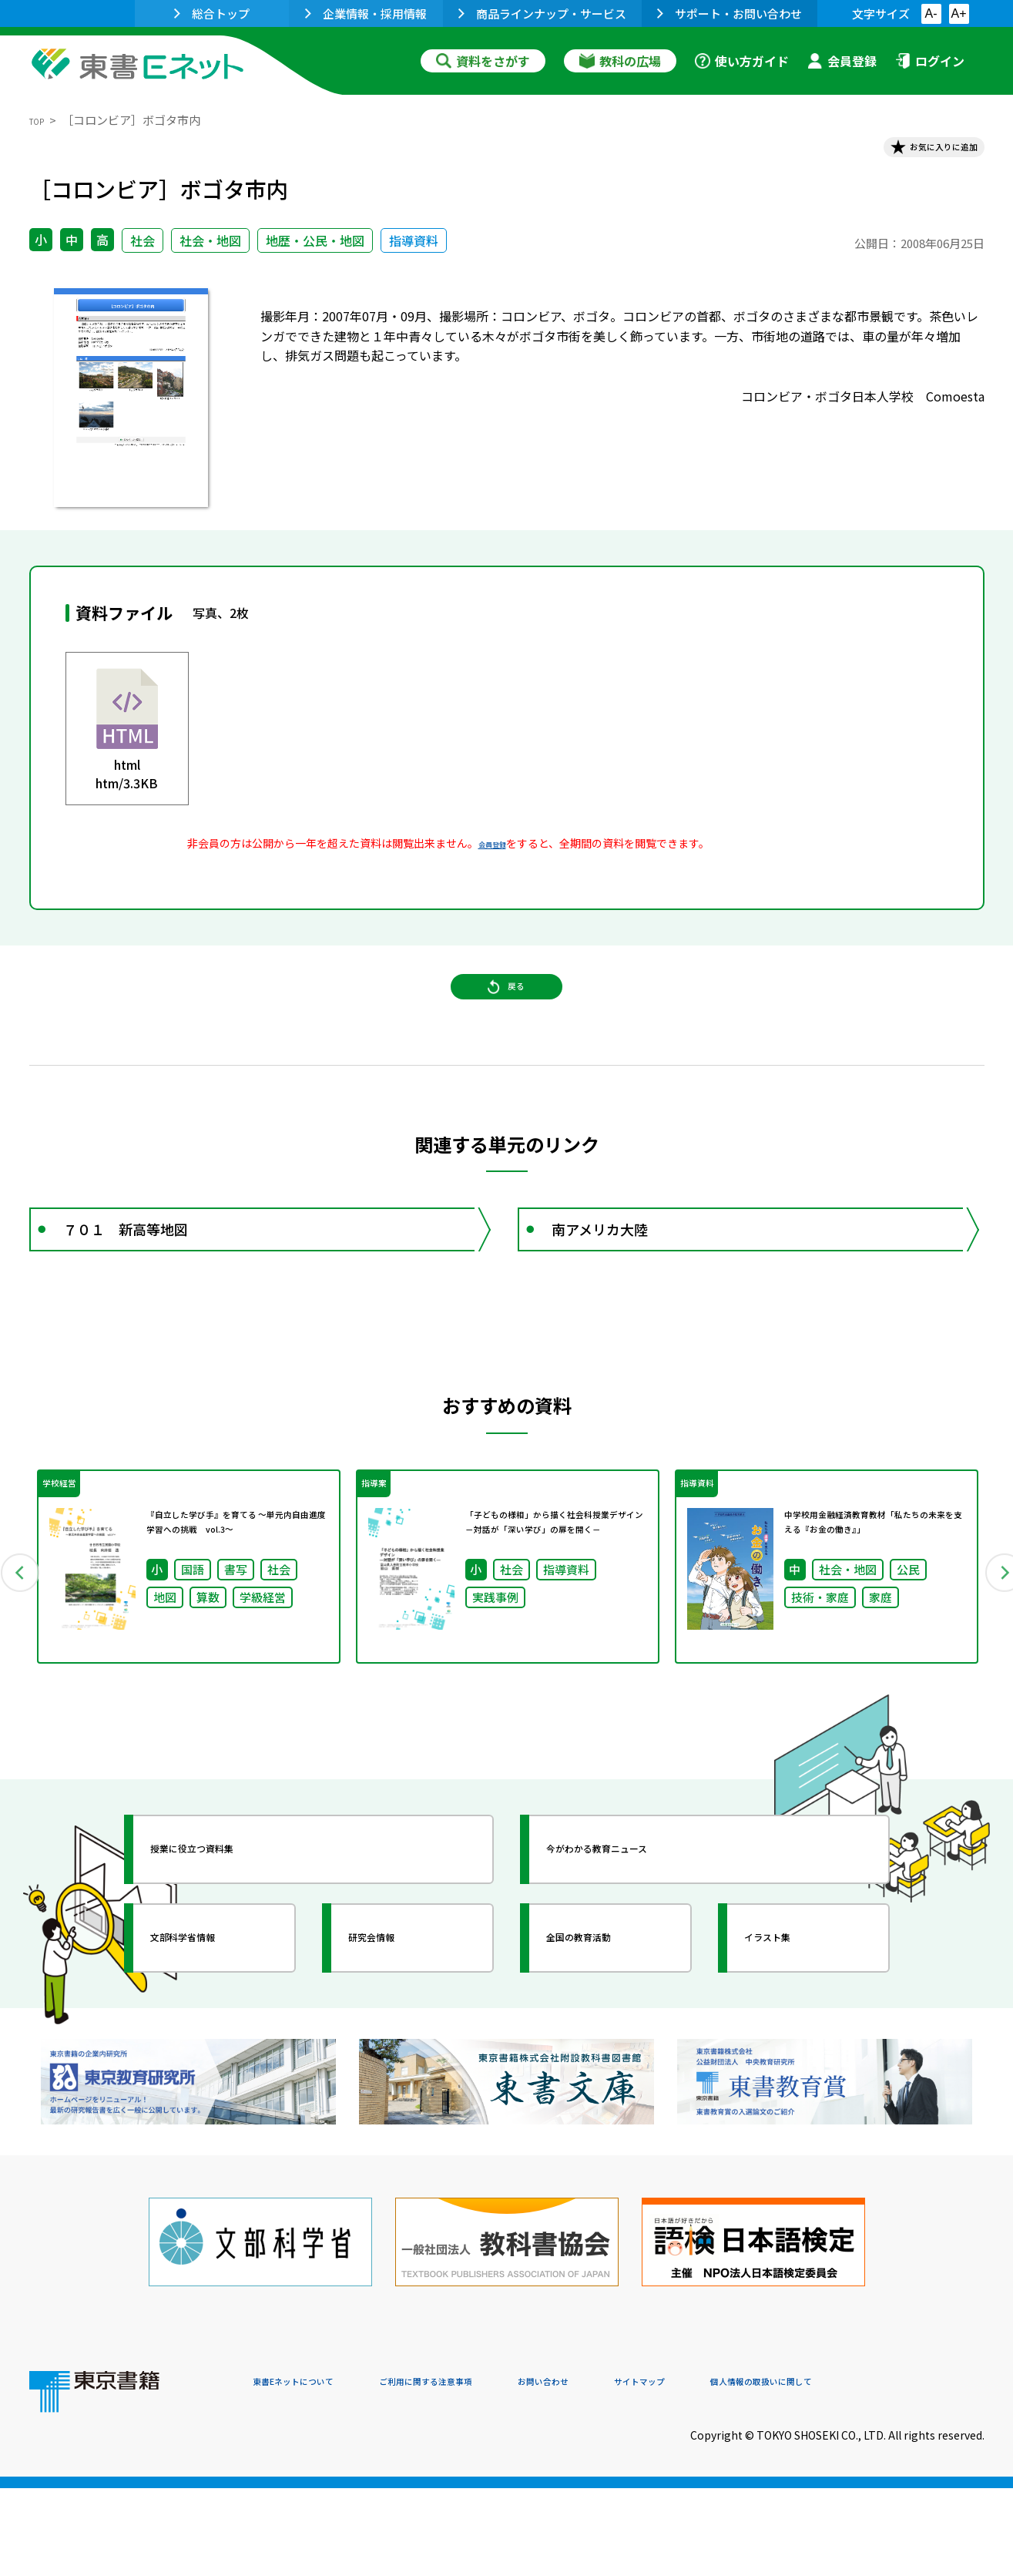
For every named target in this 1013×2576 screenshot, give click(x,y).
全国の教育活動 (608, 2043)
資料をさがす (483, 61)
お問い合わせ (635, 2471)
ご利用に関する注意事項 (484, 2471)
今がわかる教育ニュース (636, 1954)
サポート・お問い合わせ (729, 13)
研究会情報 (396, 2043)
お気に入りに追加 (917, 152)
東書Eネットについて (312, 2471)
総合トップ (212, 13)
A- (931, 13)
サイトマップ (754, 2471)
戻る (507, 1018)
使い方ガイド (742, 61)
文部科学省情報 (212, 2043)
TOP (41, 120)
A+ (958, 13)
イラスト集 (792, 2043)
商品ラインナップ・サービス (542, 13)
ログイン (929, 61)
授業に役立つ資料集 (226, 1954)
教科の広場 (620, 61)
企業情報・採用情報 (366, 13)
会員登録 (842, 61)
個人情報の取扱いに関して (910, 2471)
